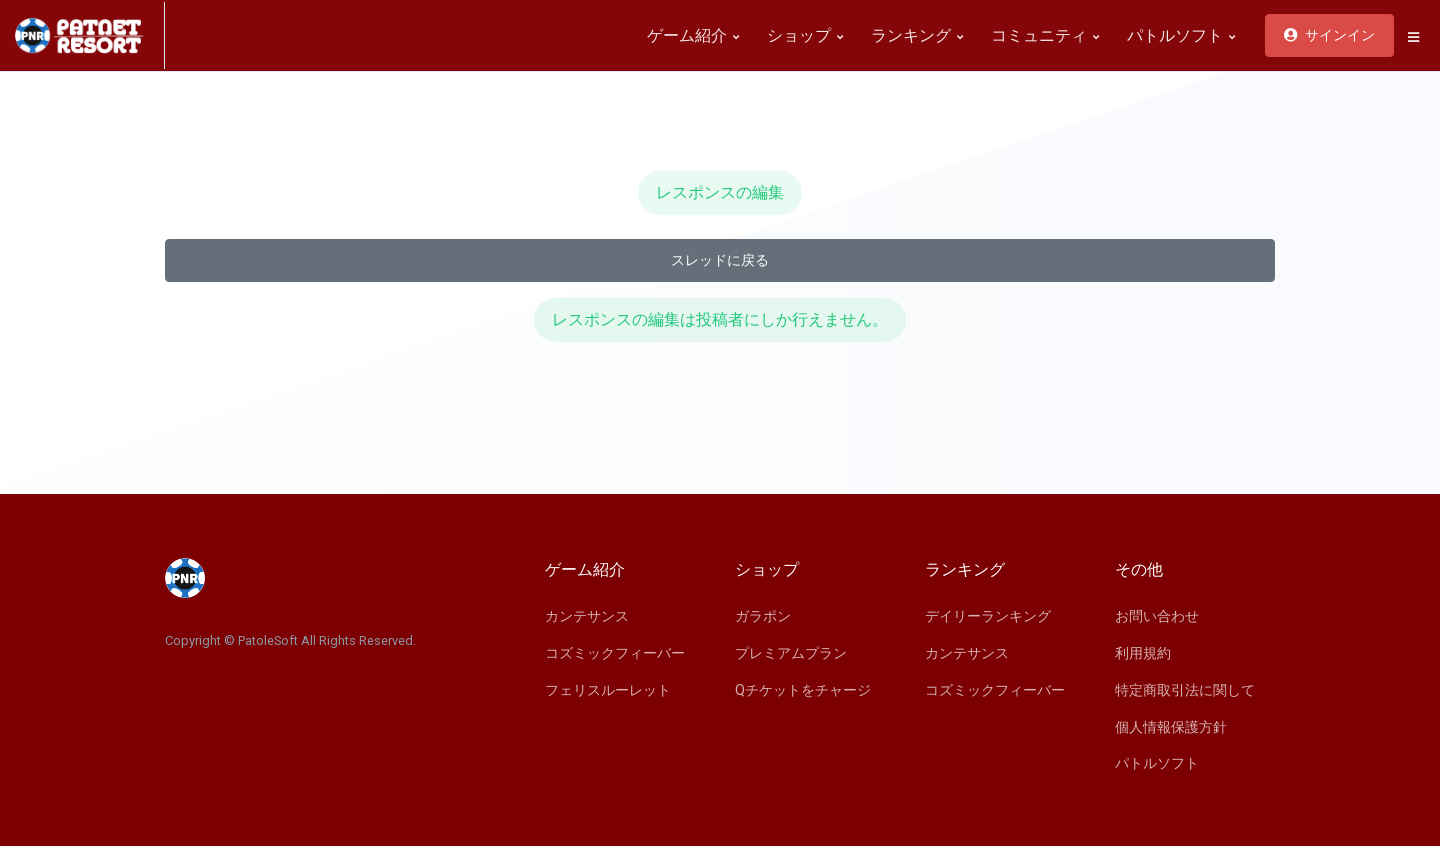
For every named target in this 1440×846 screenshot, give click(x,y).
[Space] (90, 35)
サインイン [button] (1329, 35)
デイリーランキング (988, 616)
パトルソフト (1181, 35)
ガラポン (763, 616)
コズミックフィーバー (615, 653)
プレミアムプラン (791, 653)
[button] (1413, 37)
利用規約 (1143, 653)
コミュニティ (1045, 35)
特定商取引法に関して (1185, 690)
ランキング (917, 35)
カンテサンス (587, 616)
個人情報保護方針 (1171, 727)
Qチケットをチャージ (803, 690)
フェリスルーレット (608, 690)
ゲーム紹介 (693, 35)
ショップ (805, 35)
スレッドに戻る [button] (720, 260)
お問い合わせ (1157, 616)
